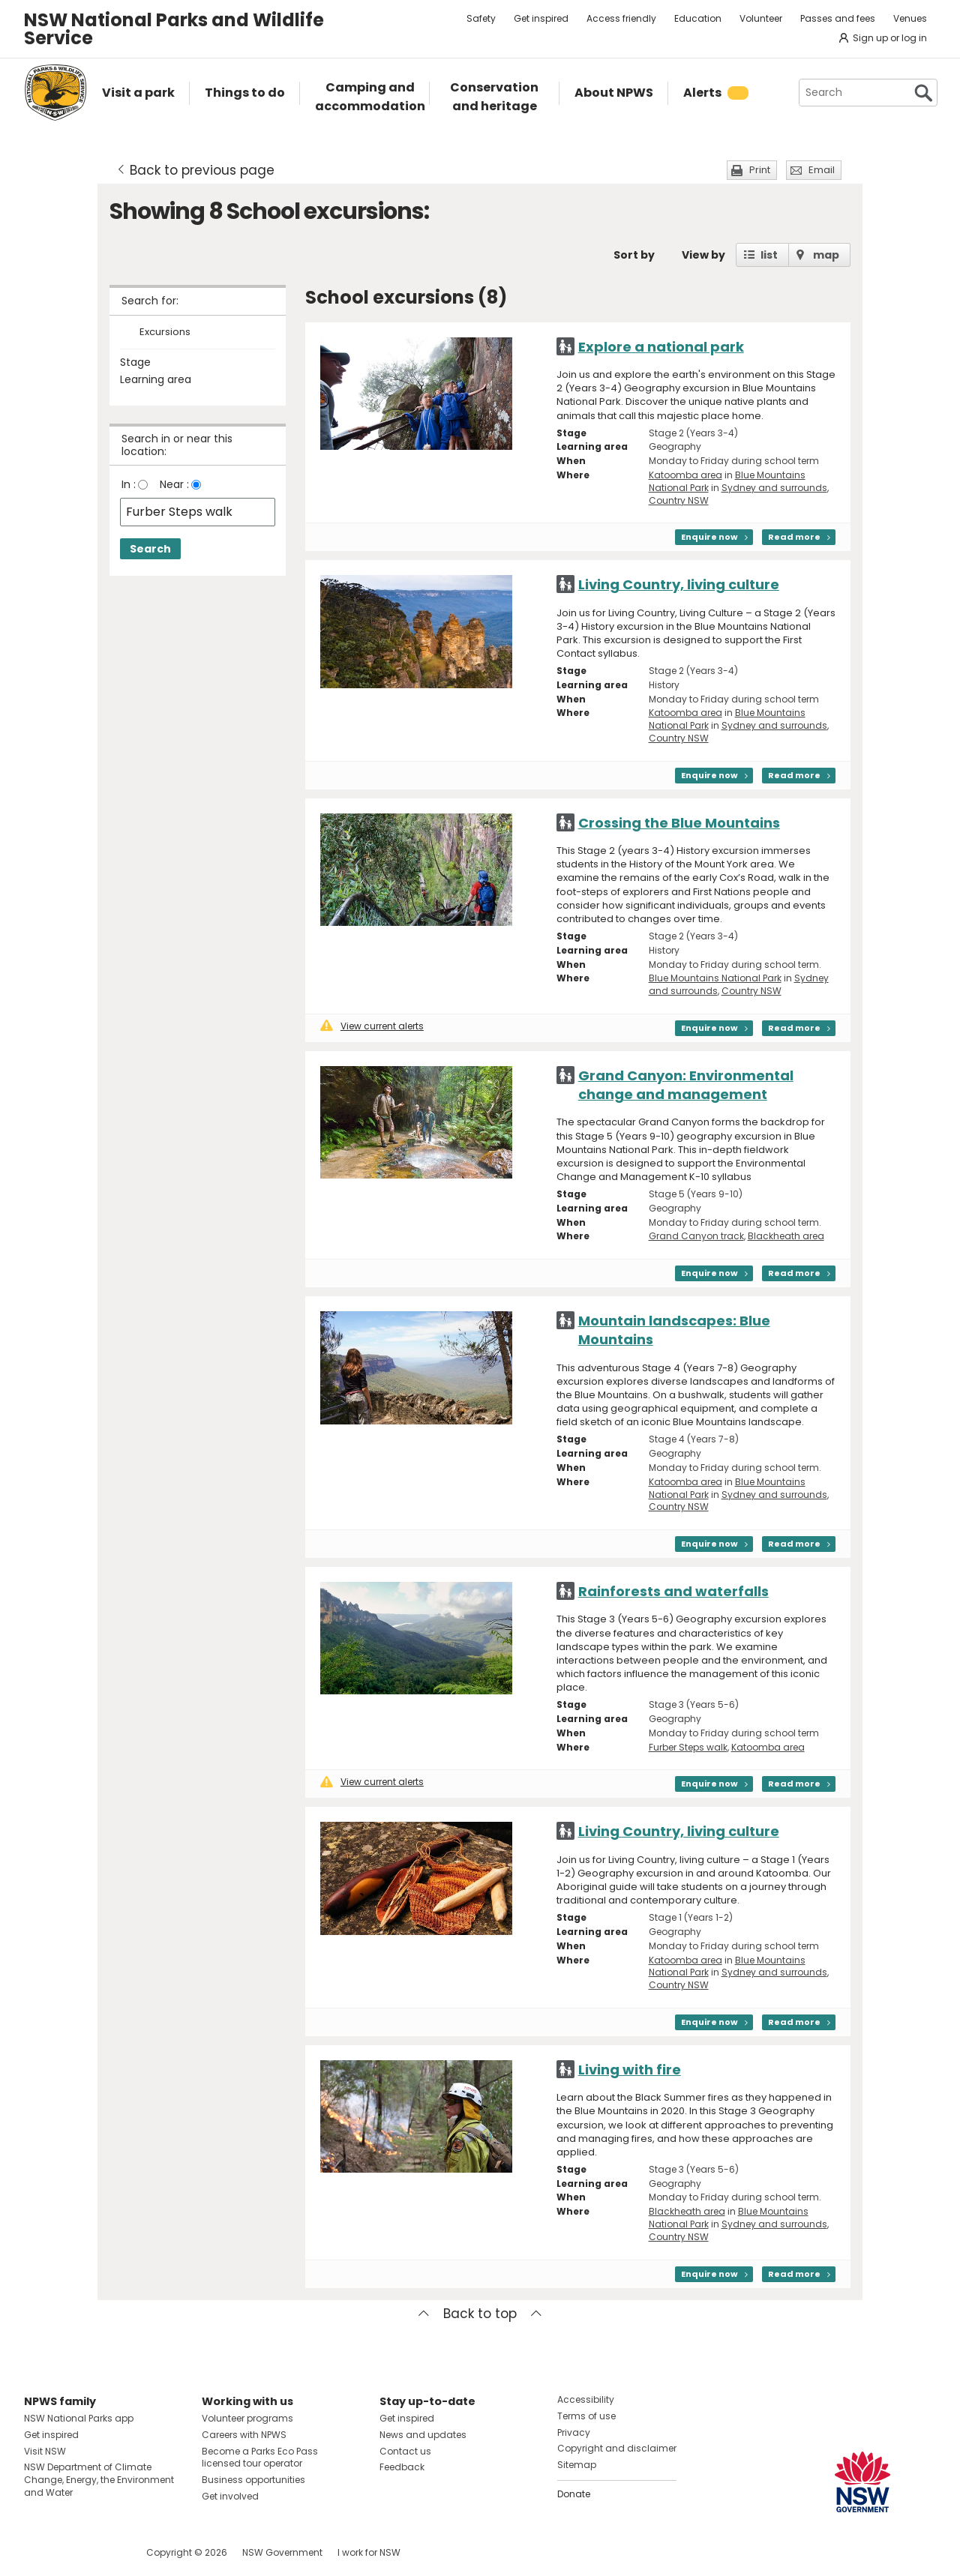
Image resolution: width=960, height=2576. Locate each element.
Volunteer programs (247, 2418)
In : (129, 484)
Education (698, 18)
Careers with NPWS (244, 2434)
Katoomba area (685, 475)
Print (759, 170)
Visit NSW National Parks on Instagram (70, 2552)
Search (150, 548)
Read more (794, 537)
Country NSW (679, 500)
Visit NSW (45, 2451)
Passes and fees (837, 18)
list (769, 254)
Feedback (402, 2467)
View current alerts (372, 1026)
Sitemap (576, 2464)
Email (821, 170)
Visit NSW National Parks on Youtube (102, 2552)
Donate (573, 2494)
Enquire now (709, 537)
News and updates (423, 2434)
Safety (481, 18)
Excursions (165, 332)
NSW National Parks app (79, 2418)
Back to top (480, 2314)
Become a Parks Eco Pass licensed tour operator (260, 2457)
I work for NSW (369, 2552)
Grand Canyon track (696, 1236)
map (826, 254)
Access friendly (621, 18)
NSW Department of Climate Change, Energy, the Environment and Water (99, 2480)
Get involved (230, 2496)
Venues (910, 18)
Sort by (634, 254)
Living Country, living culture (678, 584)
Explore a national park (661, 346)
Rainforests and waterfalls (673, 1591)
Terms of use (586, 2416)
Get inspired (541, 18)
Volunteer (761, 18)
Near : (174, 484)
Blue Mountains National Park (715, 978)
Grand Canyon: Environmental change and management (686, 1085)
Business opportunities (253, 2479)
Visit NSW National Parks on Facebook (38, 2552)
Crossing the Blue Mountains (679, 822)
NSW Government (282, 2552)
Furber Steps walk (688, 1747)
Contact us (405, 2451)
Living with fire (629, 2069)
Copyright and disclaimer (616, 2448)
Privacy (573, 2432)
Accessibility (585, 2399)
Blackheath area (786, 1236)
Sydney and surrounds (774, 487)
